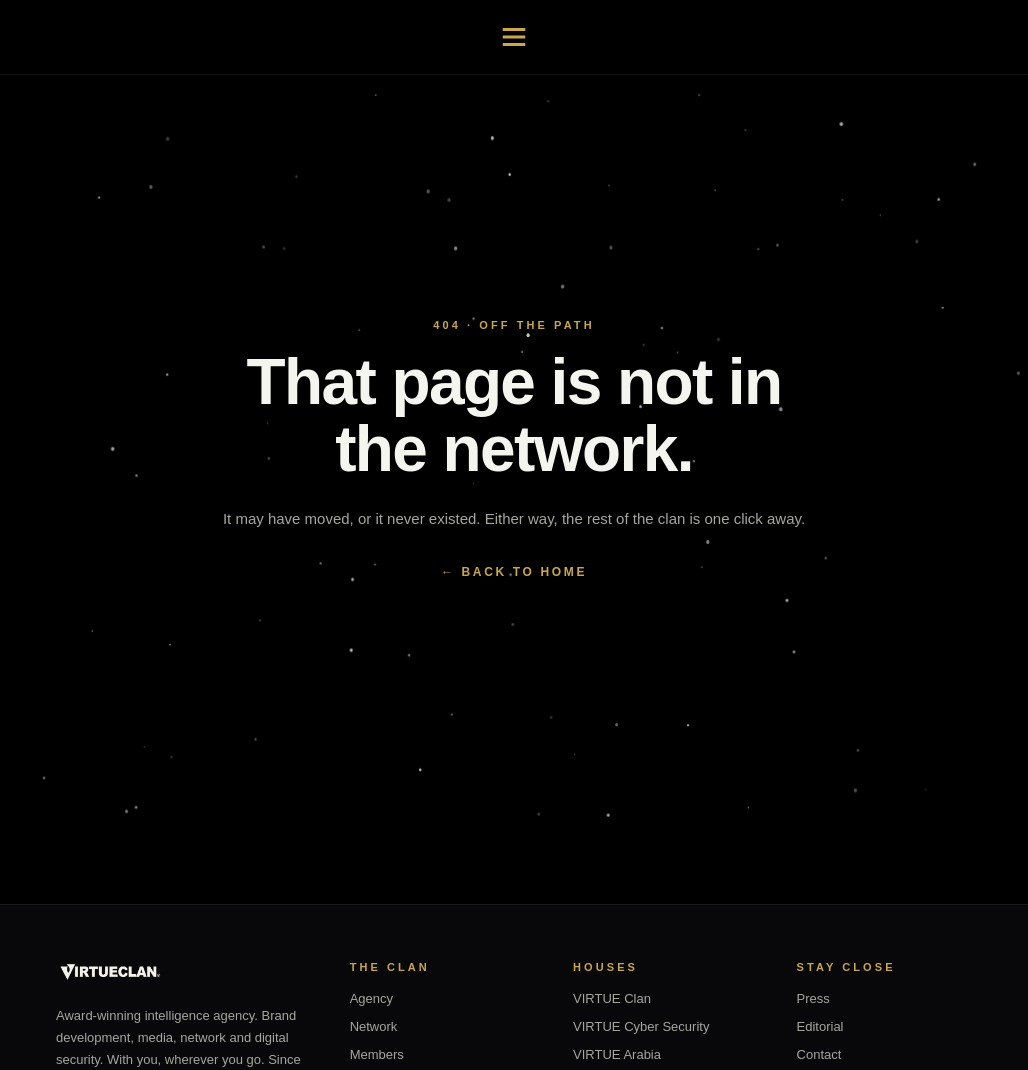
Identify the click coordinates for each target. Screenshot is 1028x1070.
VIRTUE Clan (612, 998)
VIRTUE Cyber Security (641, 1026)
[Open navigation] (514, 37)
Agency (371, 998)
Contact (819, 1054)
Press (813, 998)
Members (377, 1054)
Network (374, 1026)
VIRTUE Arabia (617, 1054)
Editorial (820, 1026)
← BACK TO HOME (514, 572)
